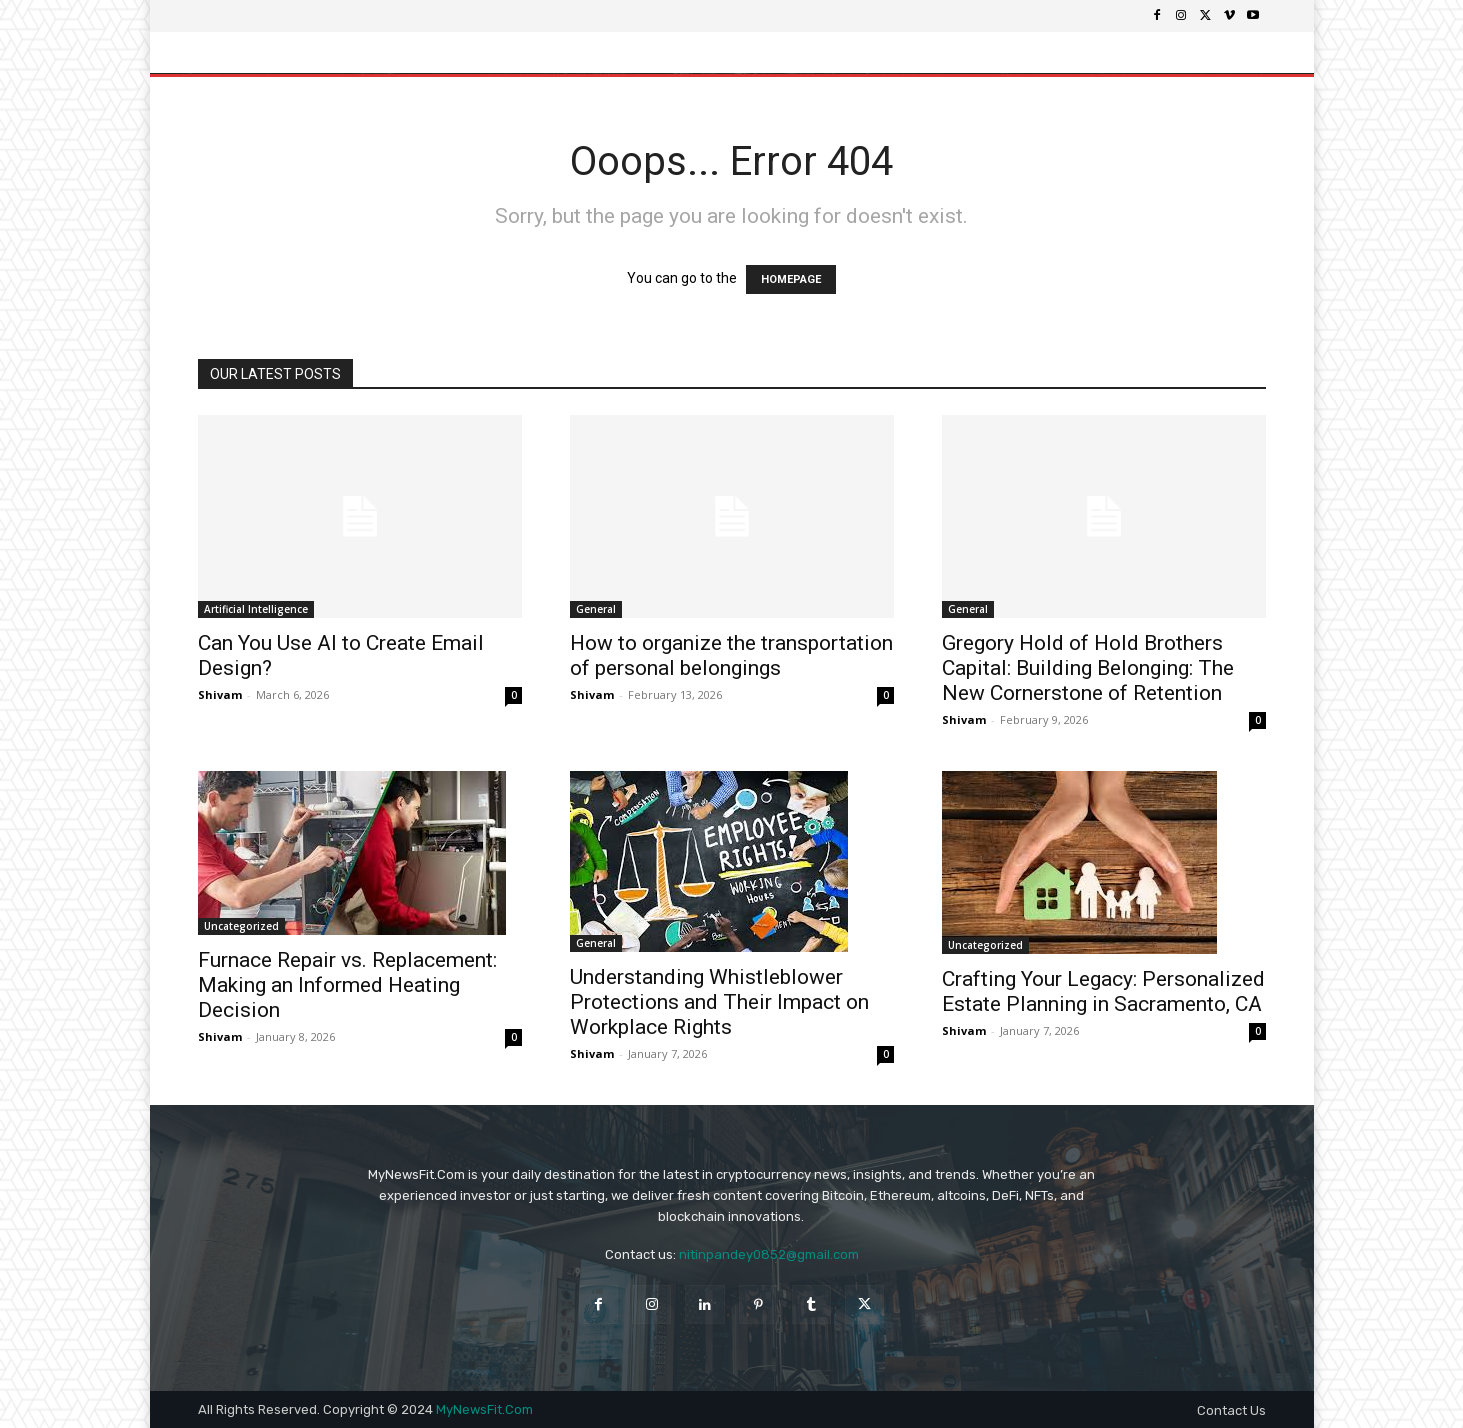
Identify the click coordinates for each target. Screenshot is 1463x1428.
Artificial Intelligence (256, 609)
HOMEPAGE (791, 279)
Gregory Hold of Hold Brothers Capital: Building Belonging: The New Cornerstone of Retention (1088, 668)
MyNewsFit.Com (484, 1409)
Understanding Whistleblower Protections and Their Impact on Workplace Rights (719, 1002)
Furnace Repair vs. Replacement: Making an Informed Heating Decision (347, 985)
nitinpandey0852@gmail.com (769, 1254)
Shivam (220, 694)
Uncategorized (241, 926)
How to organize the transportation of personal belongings (731, 655)
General (596, 609)
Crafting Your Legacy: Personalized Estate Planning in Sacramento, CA (1103, 991)
